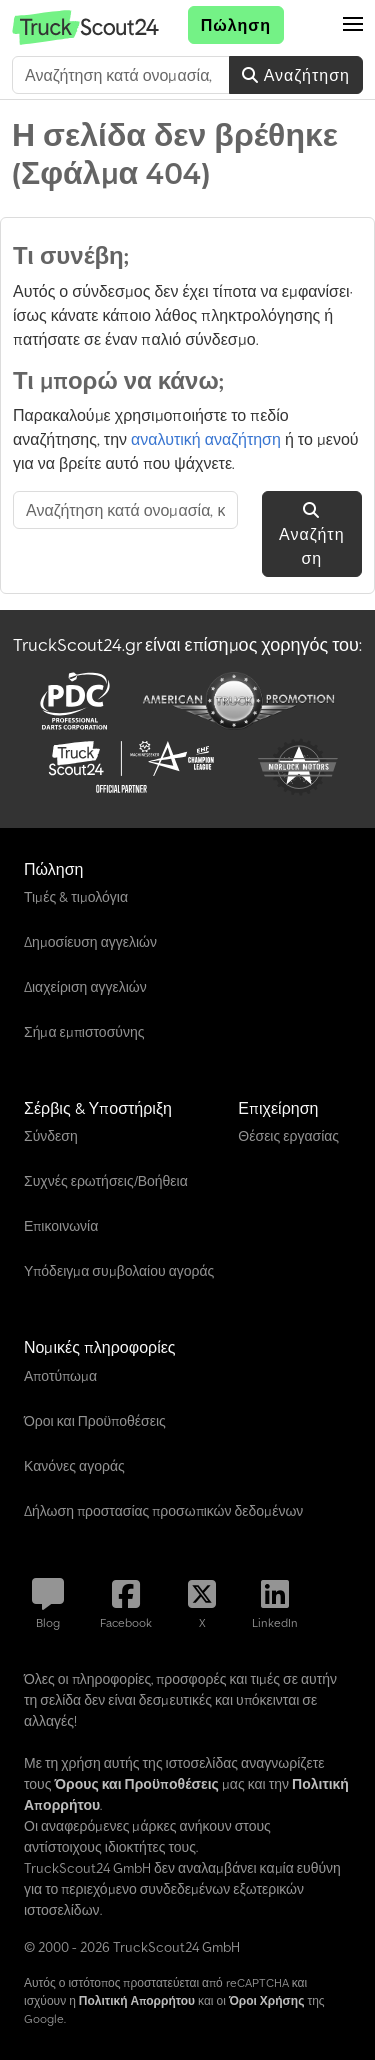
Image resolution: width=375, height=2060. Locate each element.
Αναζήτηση (296, 75)
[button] (353, 25)
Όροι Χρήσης (267, 2000)
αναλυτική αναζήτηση (206, 439)
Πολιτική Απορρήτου (137, 2000)
